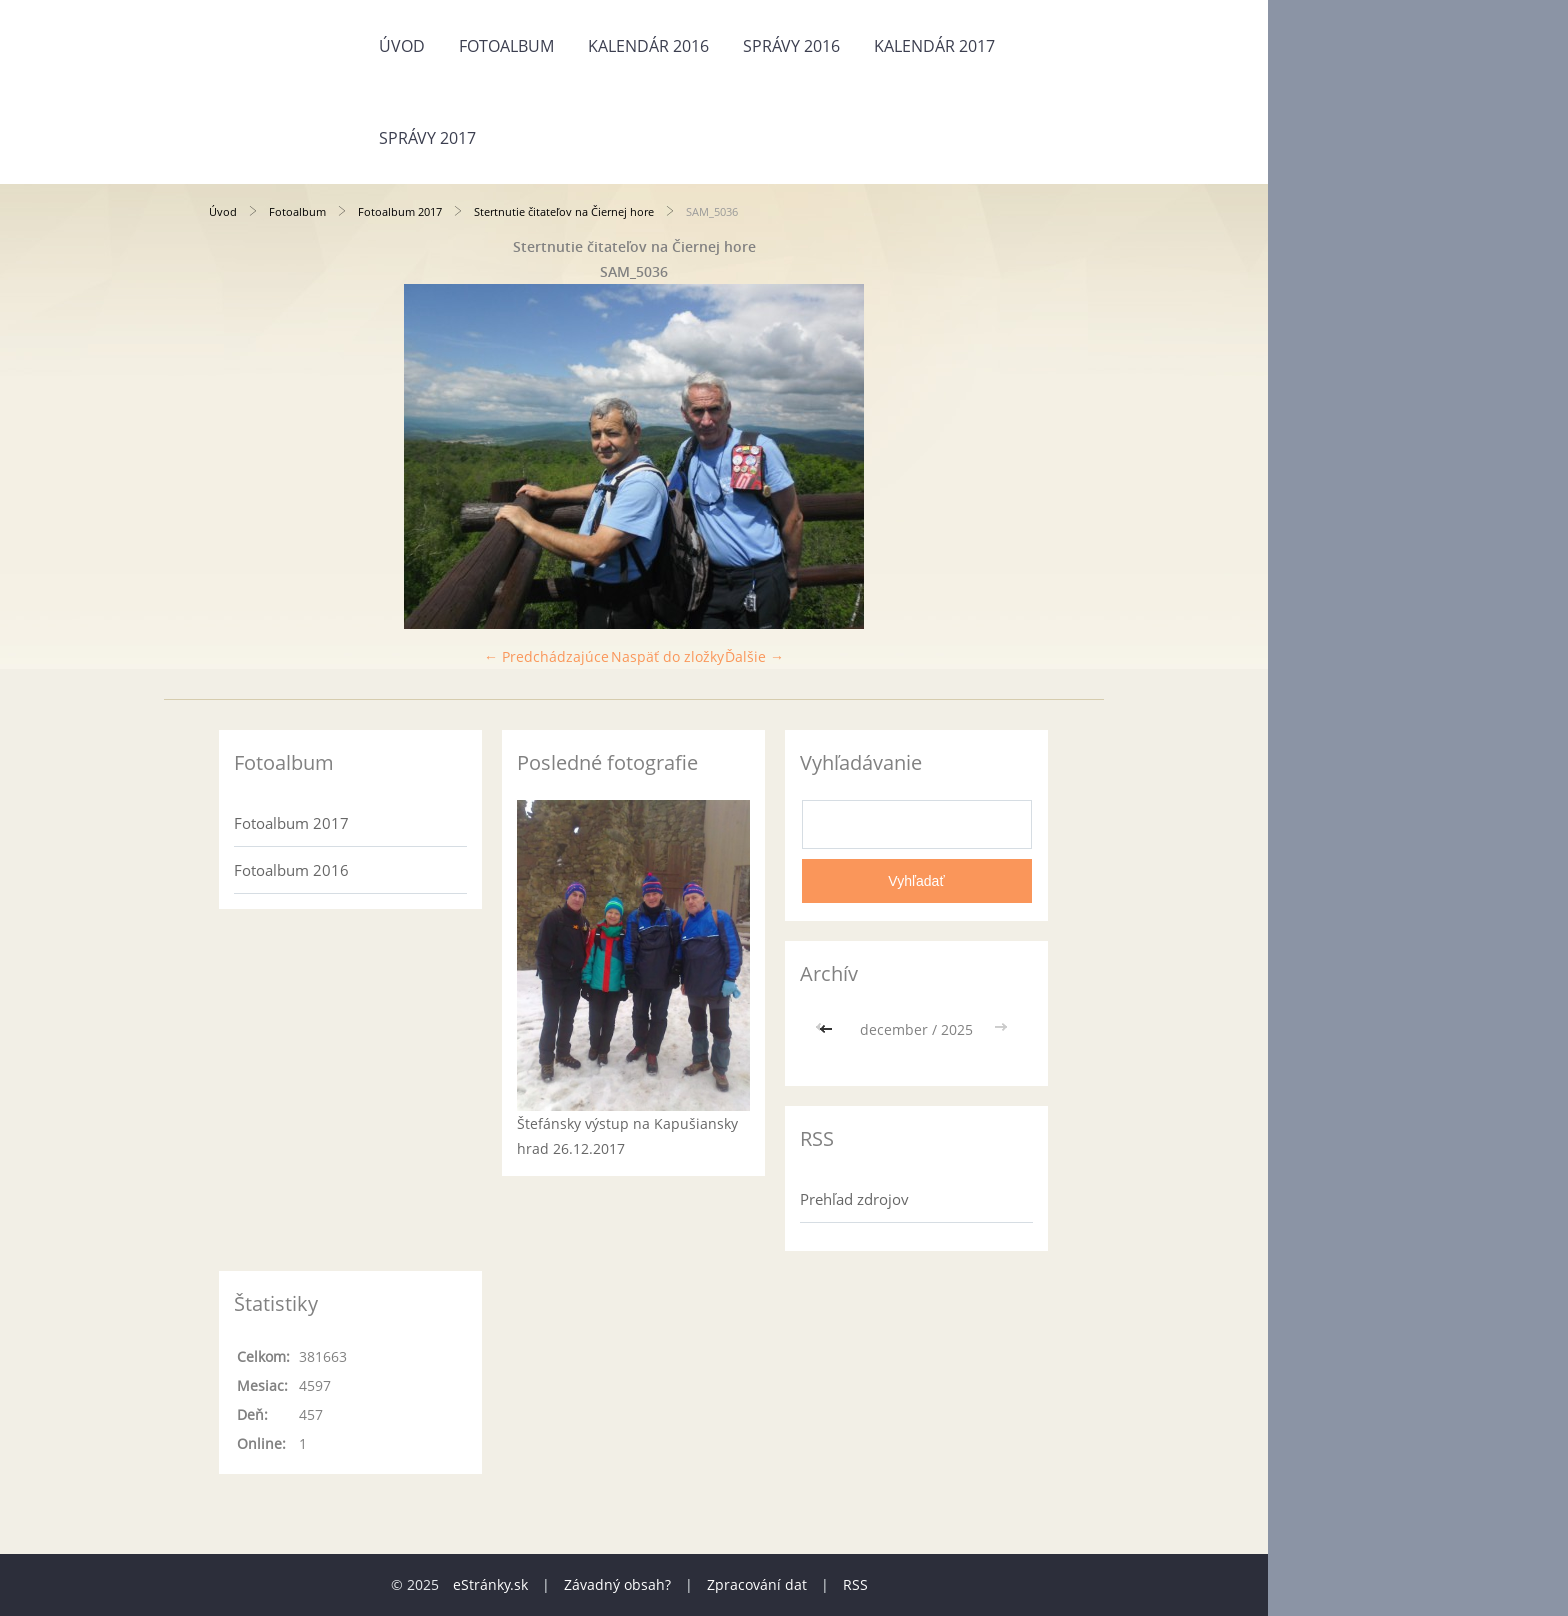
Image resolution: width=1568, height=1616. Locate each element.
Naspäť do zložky (667, 656)
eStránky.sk (490, 1584)
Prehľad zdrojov (854, 1199)
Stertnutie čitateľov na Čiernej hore (564, 211)
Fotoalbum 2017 (400, 211)
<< (828, 1029)
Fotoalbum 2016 (291, 870)
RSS (855, 1584)
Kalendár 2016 (648, 46)
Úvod (402, 46)
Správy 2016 (791, 46)
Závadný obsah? (617, 1584)
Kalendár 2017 (934, 46)
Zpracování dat (757, 1584)
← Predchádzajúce (546, 656)
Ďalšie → (754, 656)
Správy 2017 (427, 138)
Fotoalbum (506, 46)
